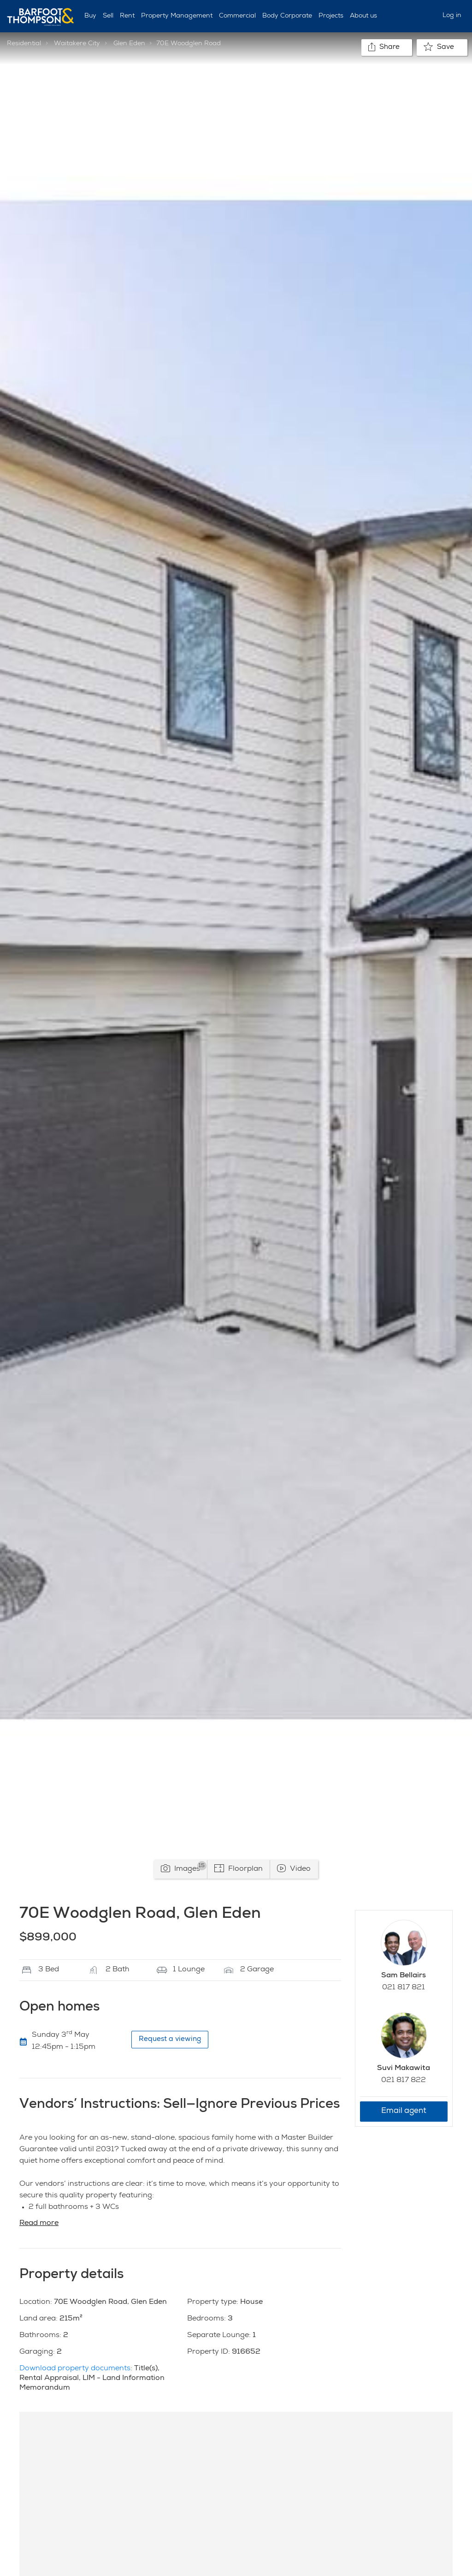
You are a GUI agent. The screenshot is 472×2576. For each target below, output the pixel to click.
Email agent (403, 2111)
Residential (24, 44)
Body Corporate (287, 16)
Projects (331, 16)
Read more (39, 2223)
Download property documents (74, 2369)
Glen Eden (129, 44)
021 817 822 (403, 2080)
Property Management (176, 16)
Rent (127, 16)
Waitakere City (77, 44)
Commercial (237, 16)
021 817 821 (403, 1988)
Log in (451, 15)
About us (363, 16)
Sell (108, 16)
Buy (90, 16)
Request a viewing (170, 2039)
